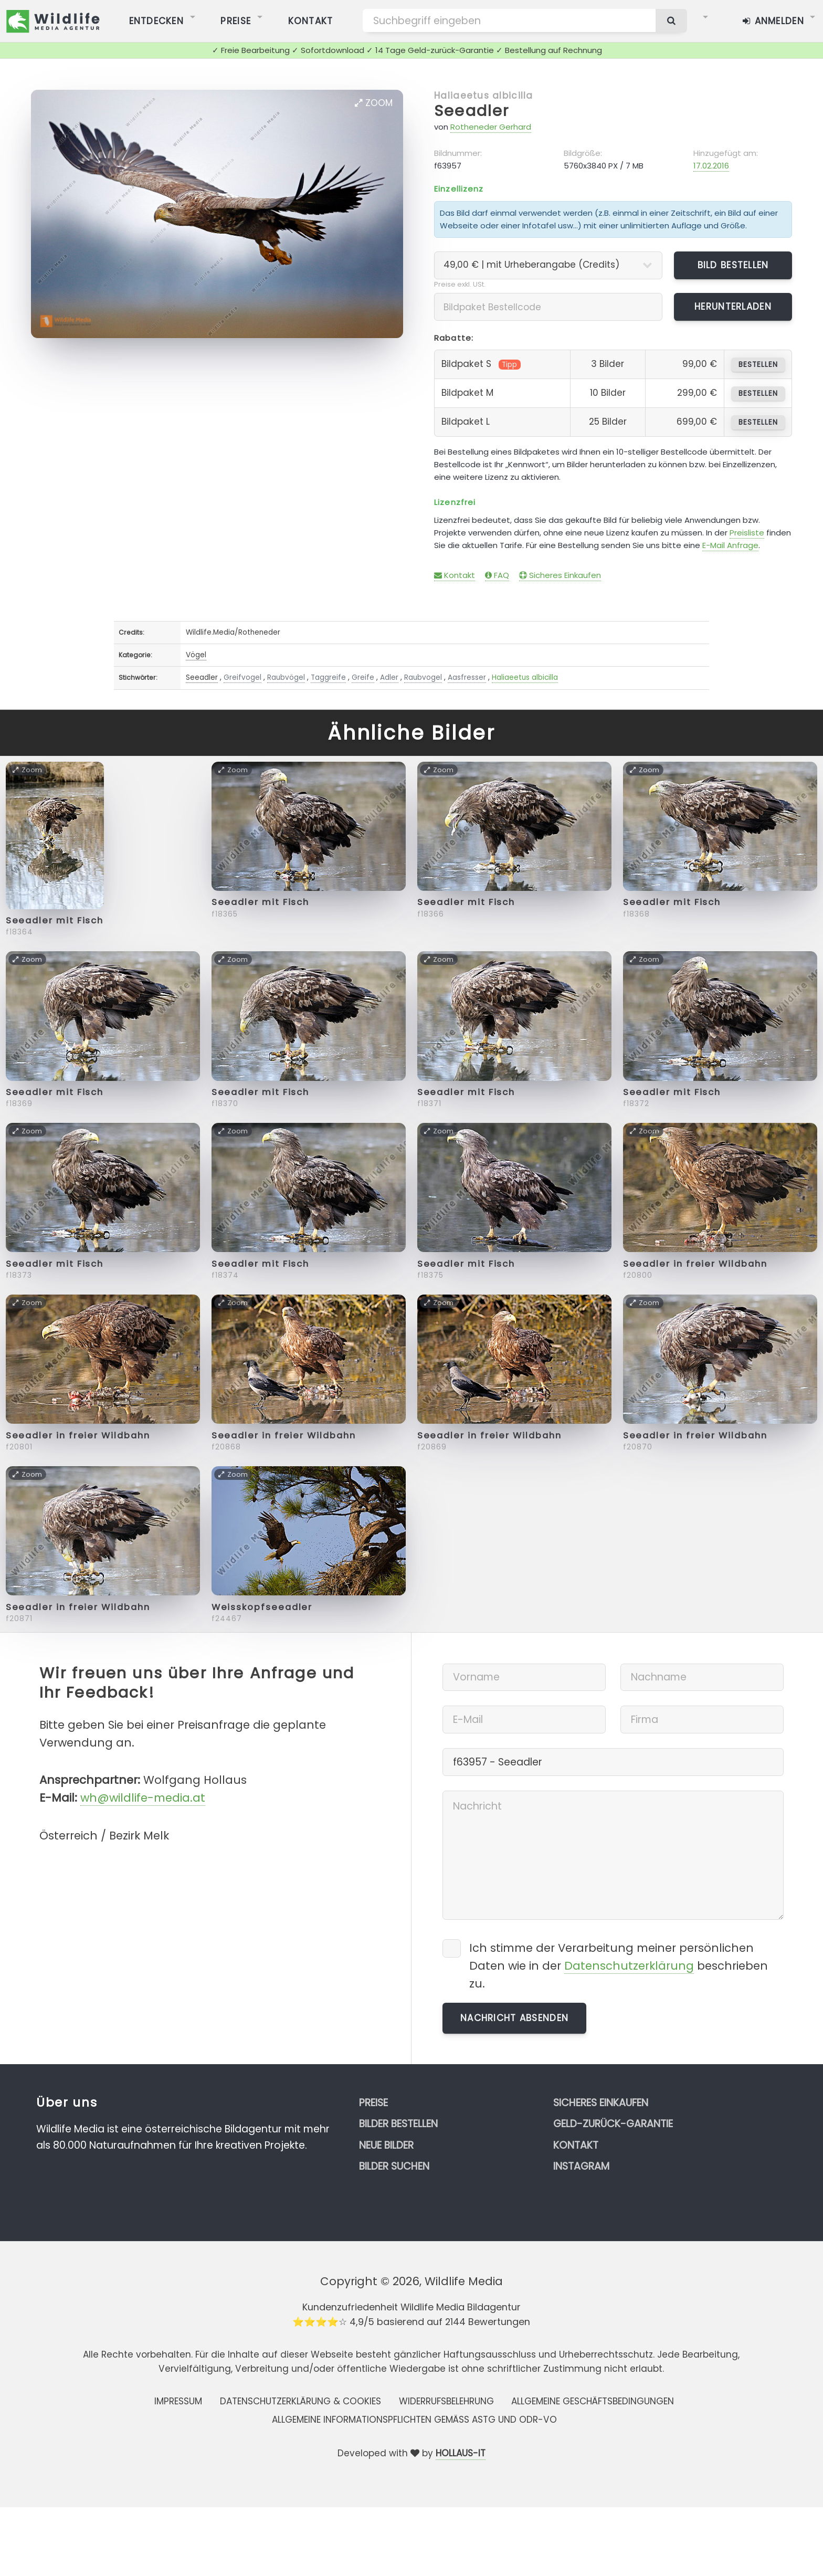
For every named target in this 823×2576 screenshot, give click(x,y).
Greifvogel (242, 677)
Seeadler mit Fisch (55, 920)
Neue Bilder (386, 2145)
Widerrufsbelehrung (446, 2401)
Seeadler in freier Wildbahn (695, 1264)
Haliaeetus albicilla (483, 95)
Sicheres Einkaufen (560, 575)
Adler (389, 677)
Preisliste (747, 532)
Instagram (581, 2166)
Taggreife (328, 677)
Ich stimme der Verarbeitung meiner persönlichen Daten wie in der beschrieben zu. (618, 1965)
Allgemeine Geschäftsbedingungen (592, 2401)
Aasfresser (467, 677)
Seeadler (471, 110)
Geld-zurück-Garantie (613, 2124)
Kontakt (454, 575)
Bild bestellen (733, 265)
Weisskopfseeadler (262, 1607)
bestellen (758, 365)
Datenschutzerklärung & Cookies (300, 2401)
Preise (373, 2103)
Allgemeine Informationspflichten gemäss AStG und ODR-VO (414, 2419)
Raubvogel (423, 677)
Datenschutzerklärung (629, 1965)
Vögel (196, 655)
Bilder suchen (394, 2166)
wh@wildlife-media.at (142, 1797)
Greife (363, 677)
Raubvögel (286, 677)
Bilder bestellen (398, 2124)
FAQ (497, 575)
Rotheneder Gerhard (490, 126)
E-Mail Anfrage (730, 545)
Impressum (178, 2401)
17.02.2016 (711, 165)
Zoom (374, 103)
